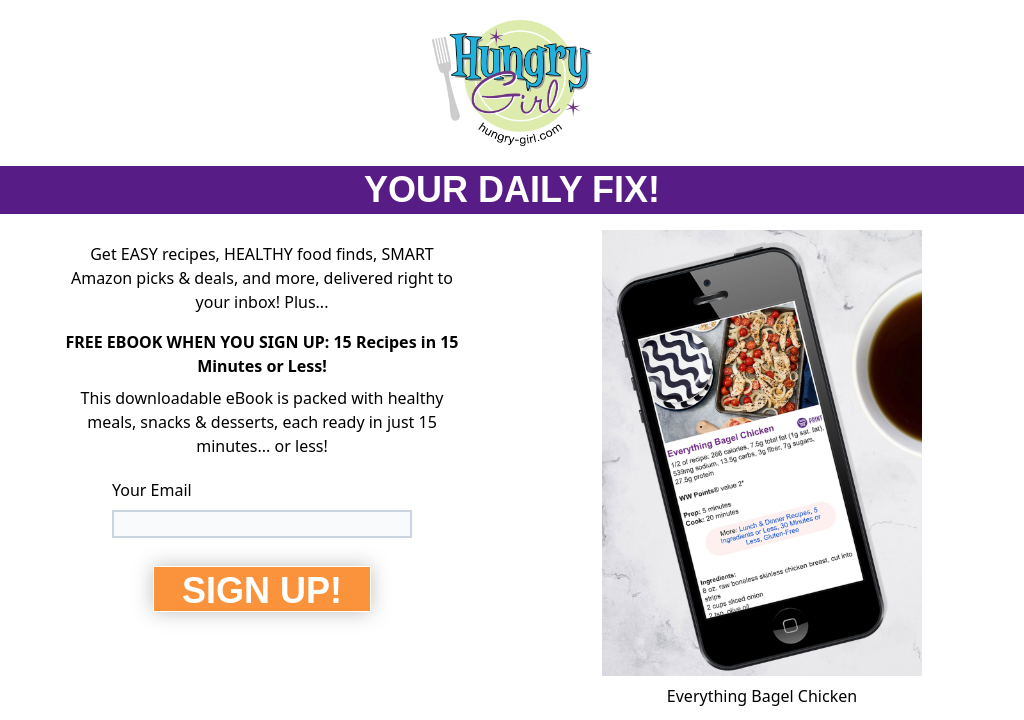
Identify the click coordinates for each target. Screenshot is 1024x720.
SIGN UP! (262, 590)
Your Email (152, 490)
